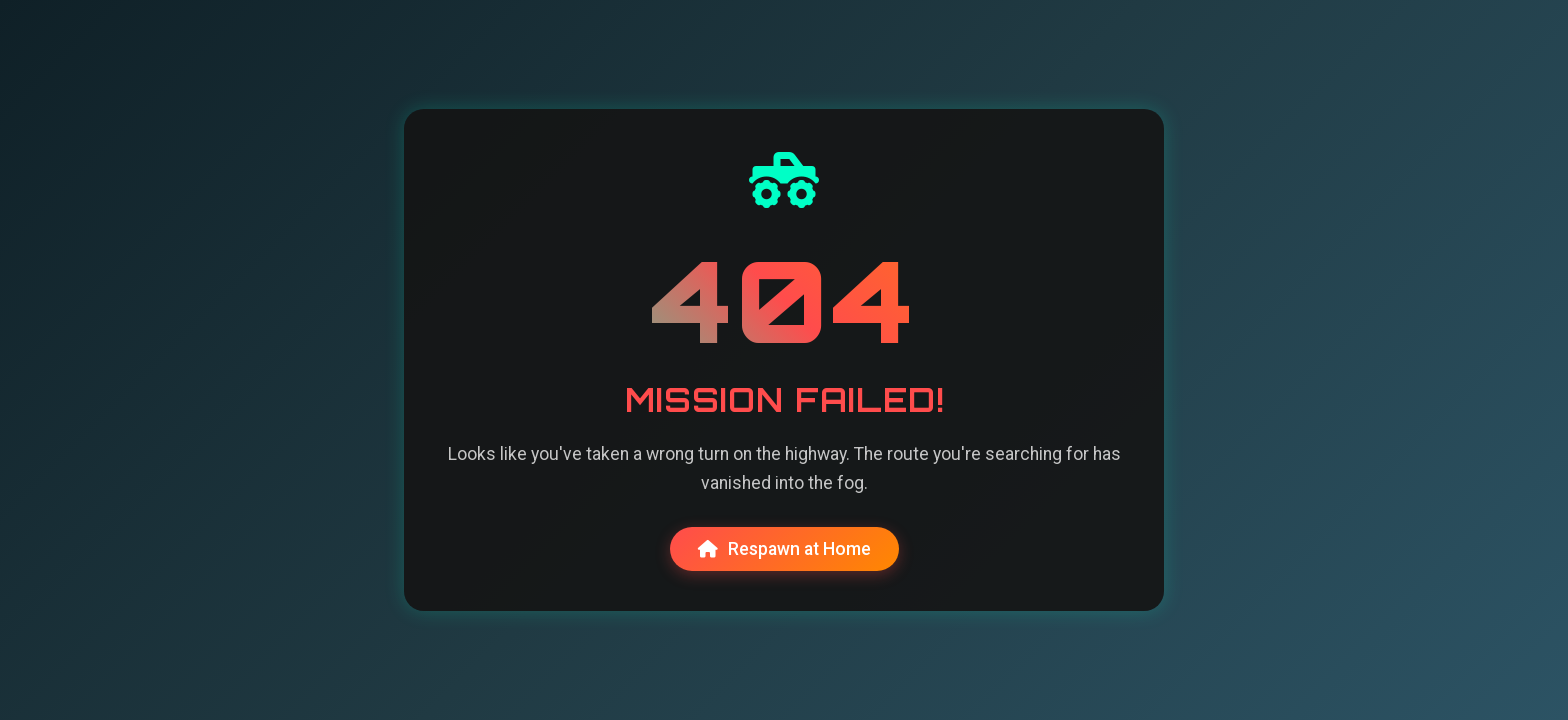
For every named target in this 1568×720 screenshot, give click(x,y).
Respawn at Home (784, 549)
